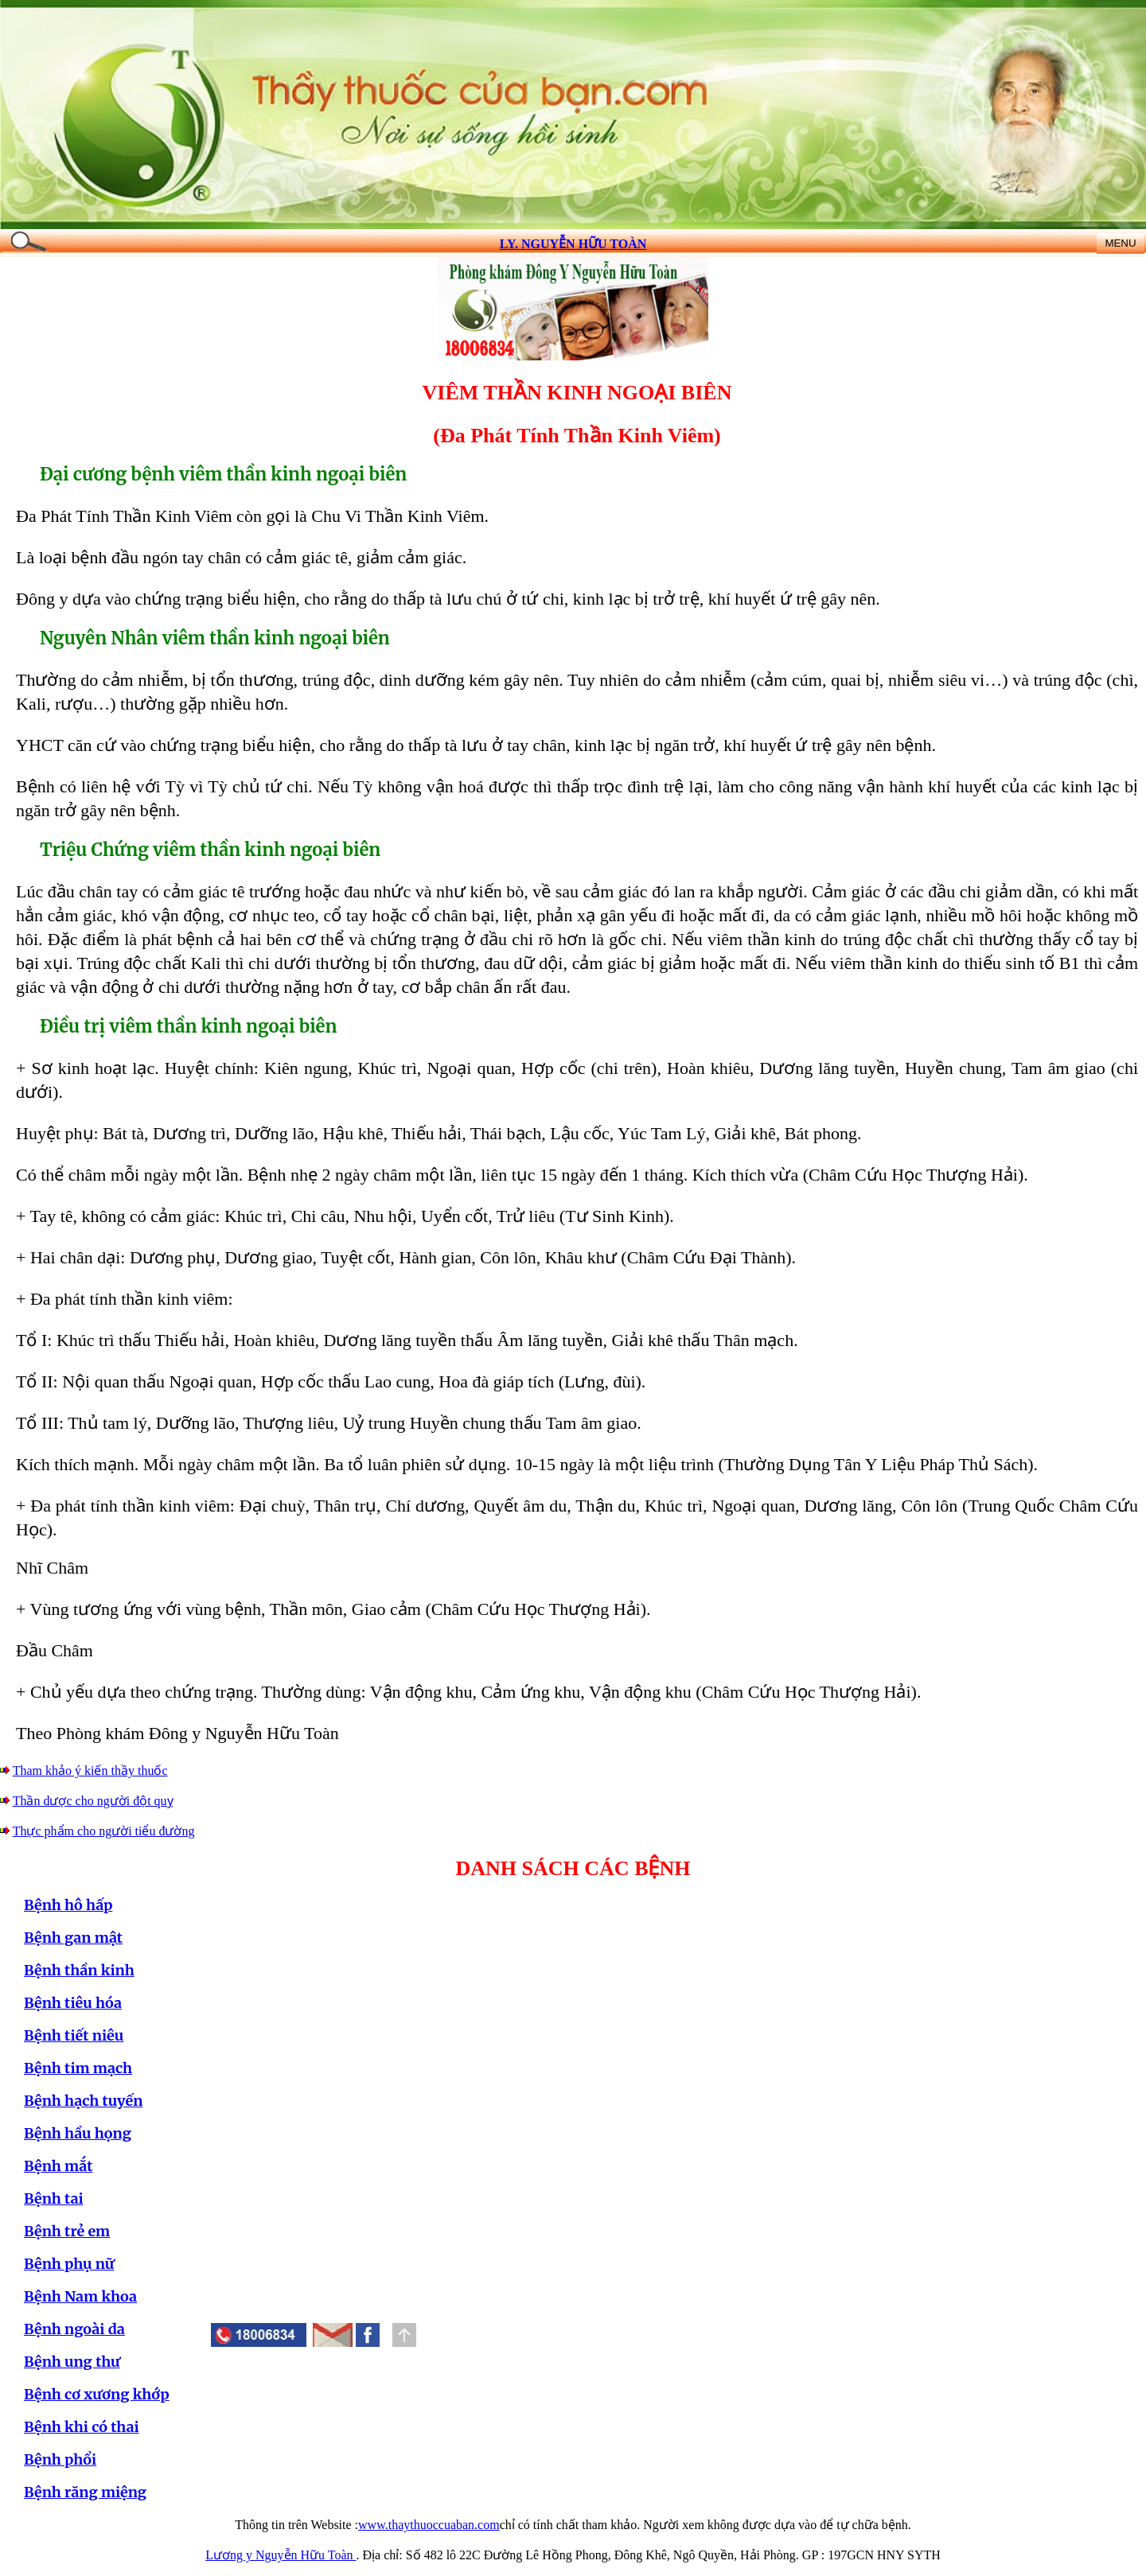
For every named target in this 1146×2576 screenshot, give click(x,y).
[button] (368, 2335)
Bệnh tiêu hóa (73, 2003)
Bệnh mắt (58, 2166)
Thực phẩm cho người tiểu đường (104, 1831)
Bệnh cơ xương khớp (97, 2394)
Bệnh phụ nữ (69, 2264)
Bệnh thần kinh (79, 1970)
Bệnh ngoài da (74, 2329)
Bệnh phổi (60, 2459)
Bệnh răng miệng (85, 2492)
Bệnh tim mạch (78, 2068)
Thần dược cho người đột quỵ (93, 1800)
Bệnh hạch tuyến (83, 2101)
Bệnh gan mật (73, 1937)
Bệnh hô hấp (68, 1905)
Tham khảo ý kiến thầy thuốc (90, 1770)
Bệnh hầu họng (77, 2133)
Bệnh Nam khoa (80, 2296)
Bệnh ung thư (72, 2361)
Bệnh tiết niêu (73, 2035)
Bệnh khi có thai (81, 2427)
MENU (1120, 243)
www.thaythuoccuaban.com (429, 2524)
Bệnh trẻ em (67, 2231)
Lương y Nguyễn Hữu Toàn (280, 2555)
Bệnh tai (54, 2198)
